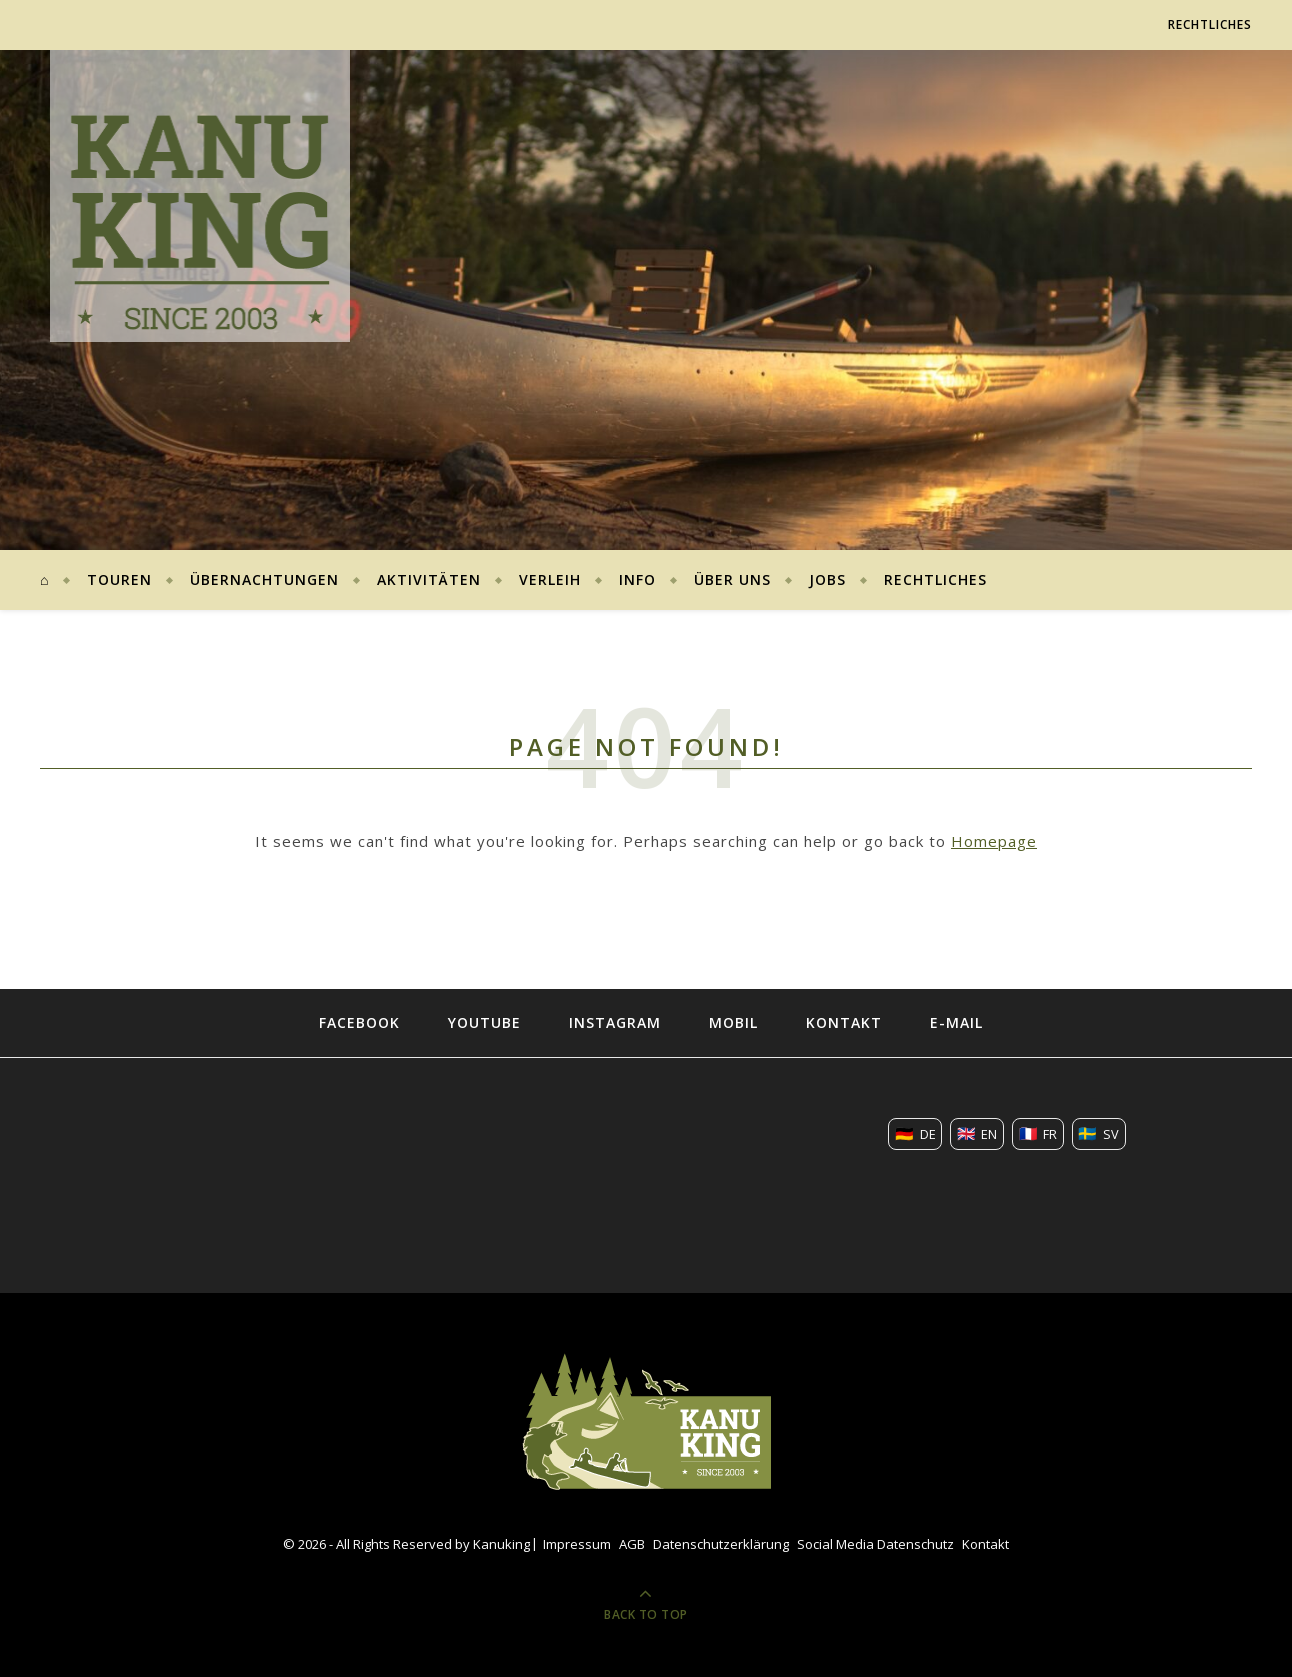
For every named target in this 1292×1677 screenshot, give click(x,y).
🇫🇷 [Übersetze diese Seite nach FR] (1038, 1133)
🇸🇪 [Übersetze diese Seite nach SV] (1098, 1133)
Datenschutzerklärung (721, 1544)
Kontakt (985, 1544)
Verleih (550, 579)
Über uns (732, 579)
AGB (632, 1544)
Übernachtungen (264, 579)
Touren (119, 579)
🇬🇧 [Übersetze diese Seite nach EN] (977, 1133)
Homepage (994, 841)
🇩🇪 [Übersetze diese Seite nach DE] (915, 1133)
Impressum (577, 1544)
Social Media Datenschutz (875, 1544)
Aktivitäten (429, 579)
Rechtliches (1210, 24)
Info (637, 579)
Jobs (827, 579)
